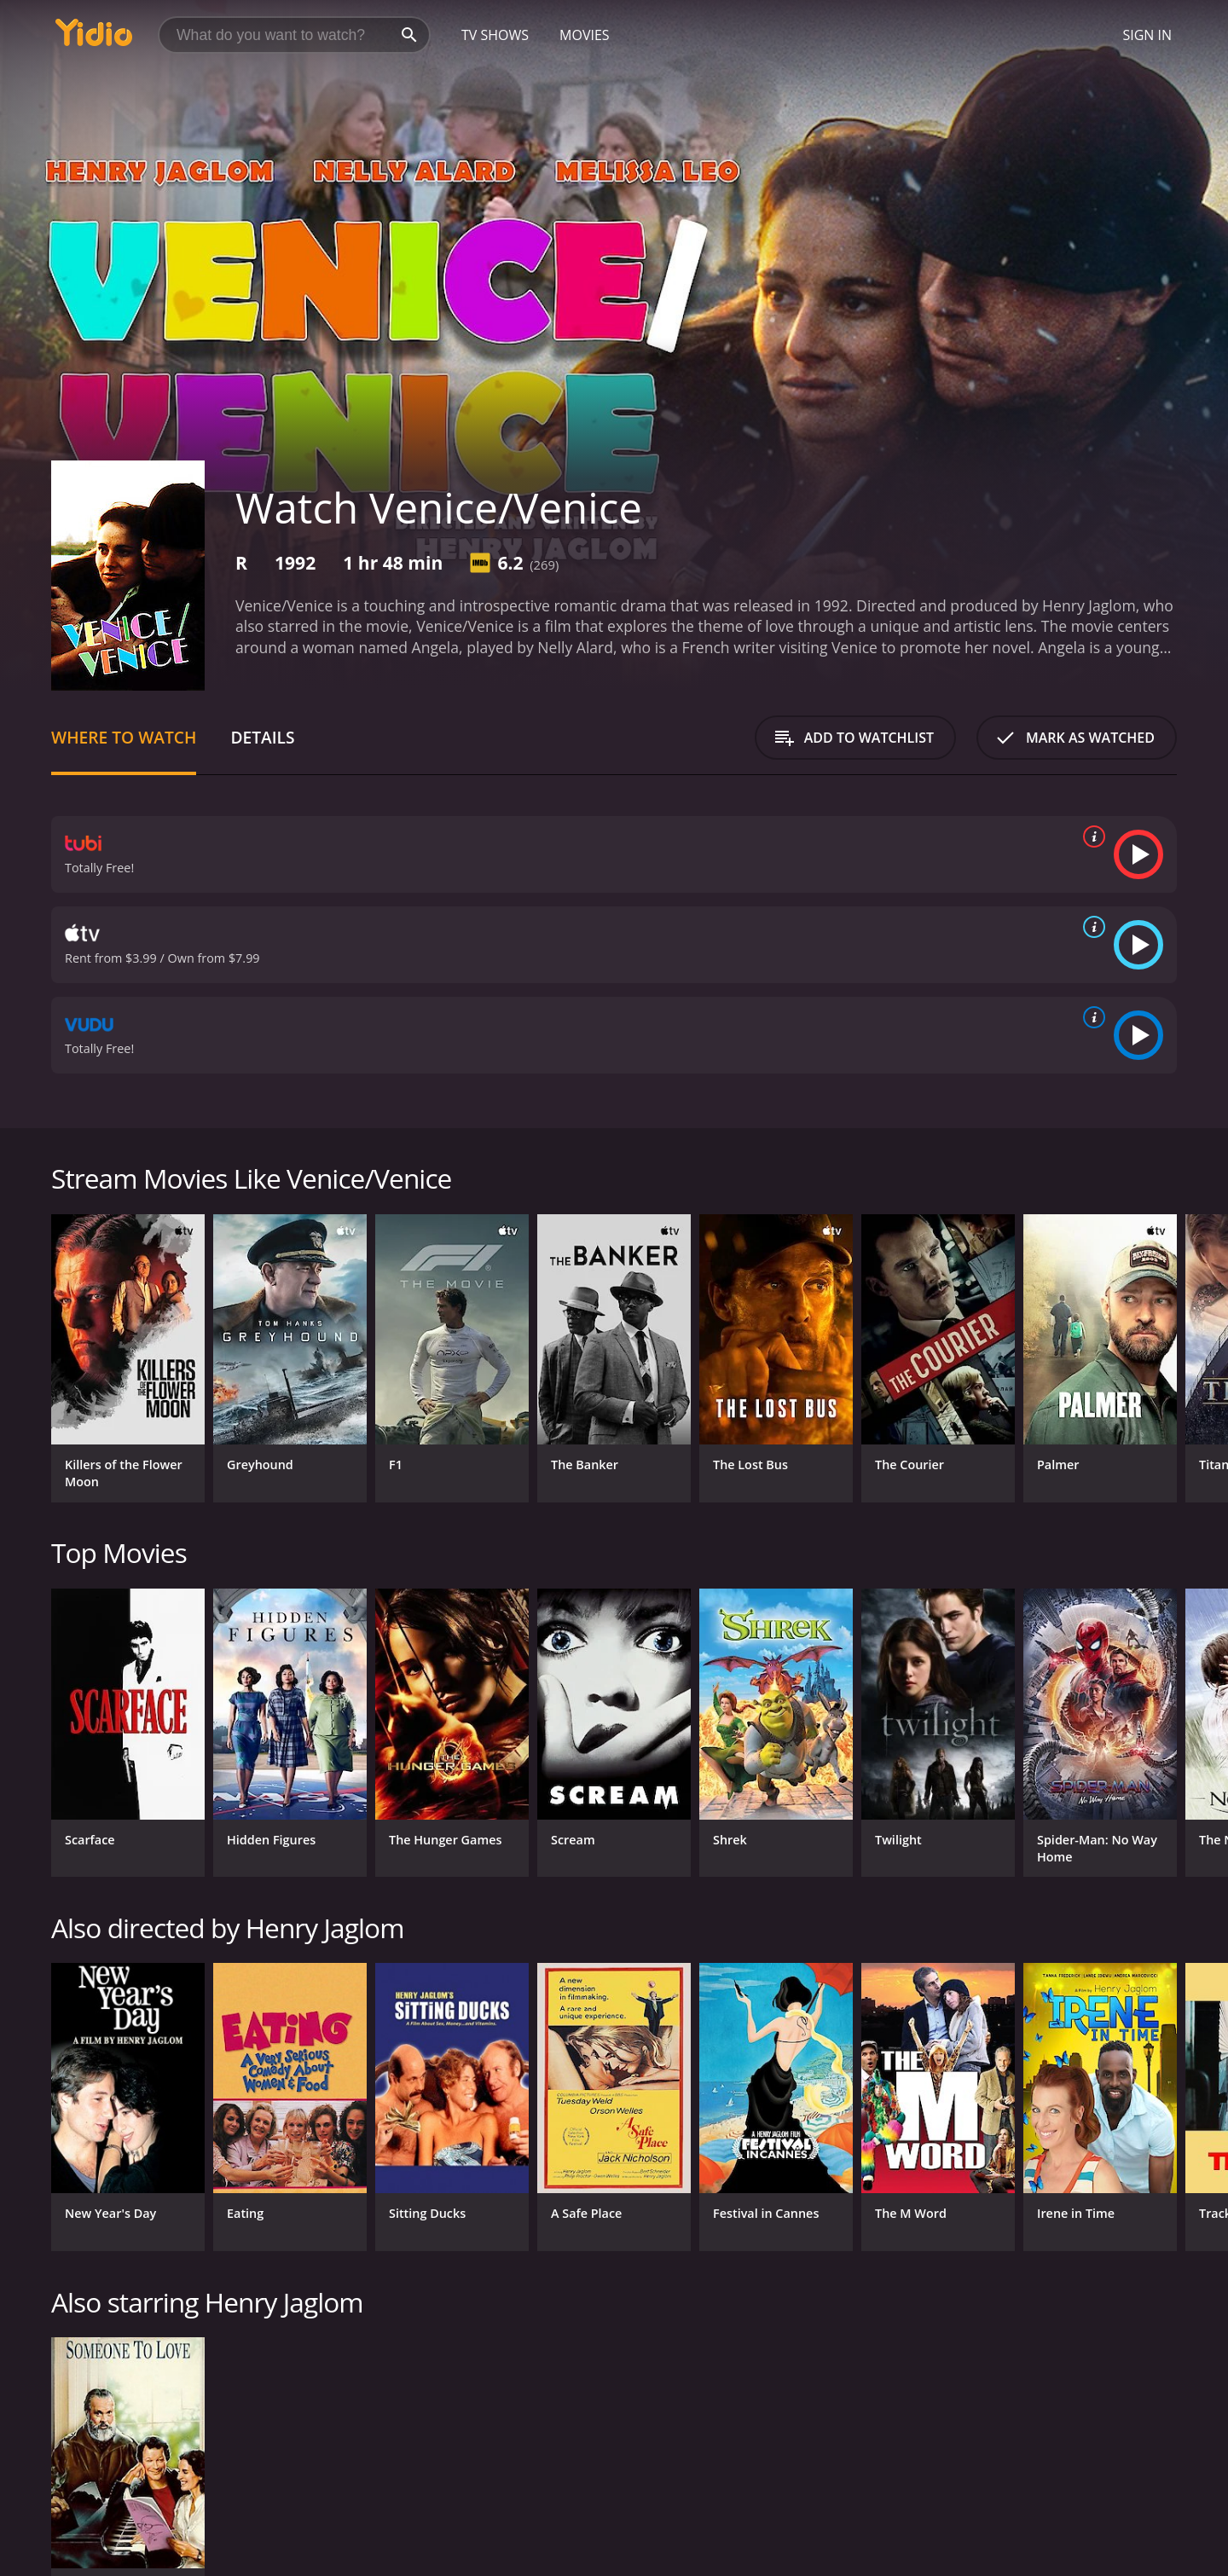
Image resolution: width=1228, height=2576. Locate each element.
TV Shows (495, 35)
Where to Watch (123, 737)
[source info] (1090, 836)
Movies (584, 35)
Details (262, 737)
